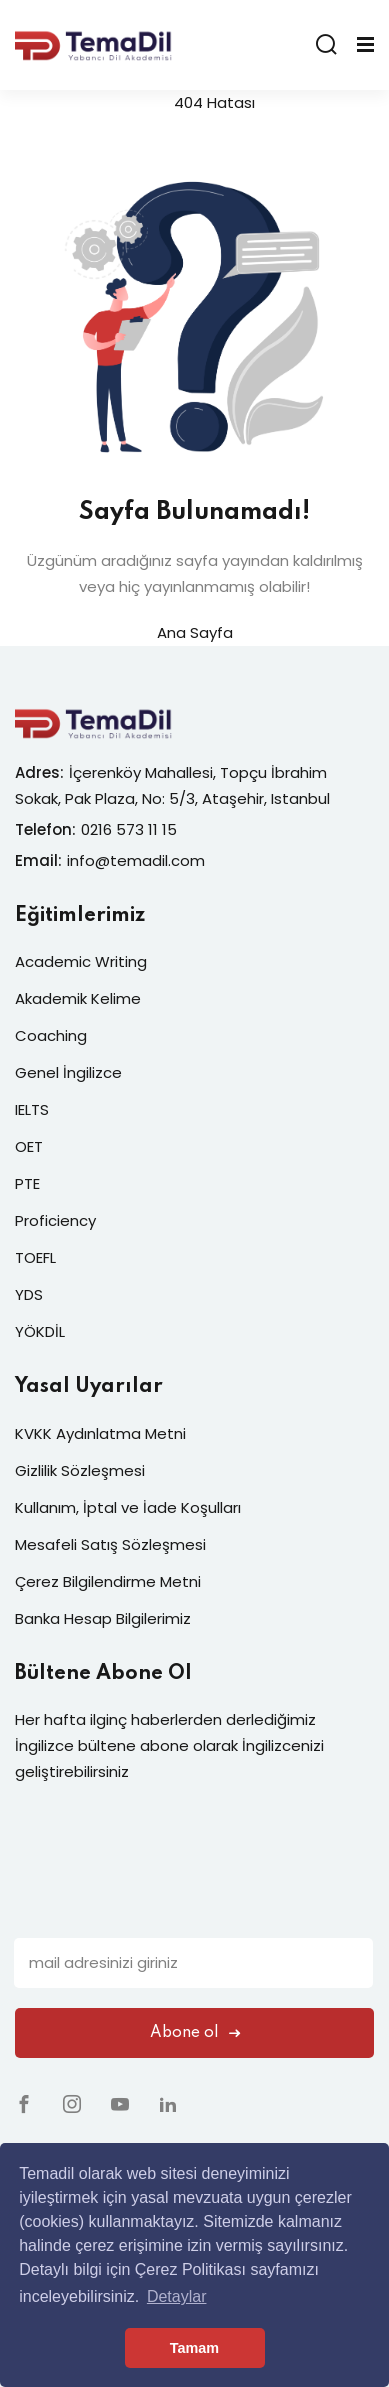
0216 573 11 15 (129, 829)
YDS (29, 1294)
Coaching (51, 1035)
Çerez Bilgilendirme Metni (108, 1581)
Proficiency (55, 1220)
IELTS (32, 1109)
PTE (27, 1183)
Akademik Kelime (78, 998)
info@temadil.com (136, 860)
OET (29, 1146)
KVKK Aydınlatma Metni (100, 1433)
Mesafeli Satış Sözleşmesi (110, 1544)
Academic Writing (81, 961)
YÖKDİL (40, 1331)
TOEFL (35, 1257)
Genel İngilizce (68, 1072)
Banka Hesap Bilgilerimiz (103, 1618)
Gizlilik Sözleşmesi (80, 1470)
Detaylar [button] (177, 2296)
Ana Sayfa (195, 632)
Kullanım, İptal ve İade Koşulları (128, 1507)
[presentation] (166, 1899)
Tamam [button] (194, 2348)
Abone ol (195, 2033)
